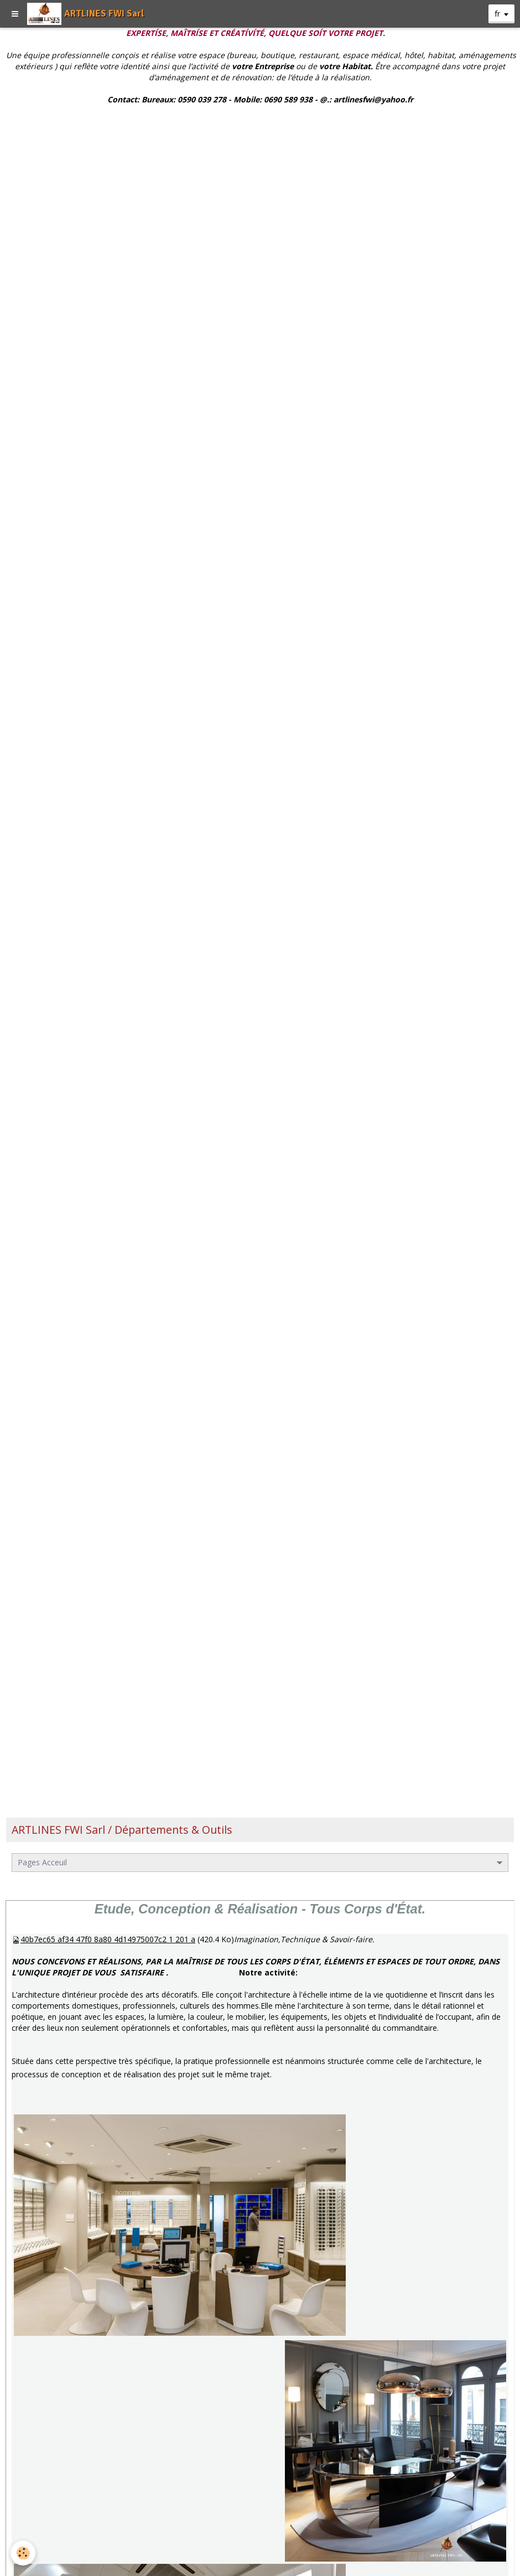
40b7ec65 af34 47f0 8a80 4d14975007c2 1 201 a (107, 1939)
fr (497, 13)
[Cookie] (23, 2553)
